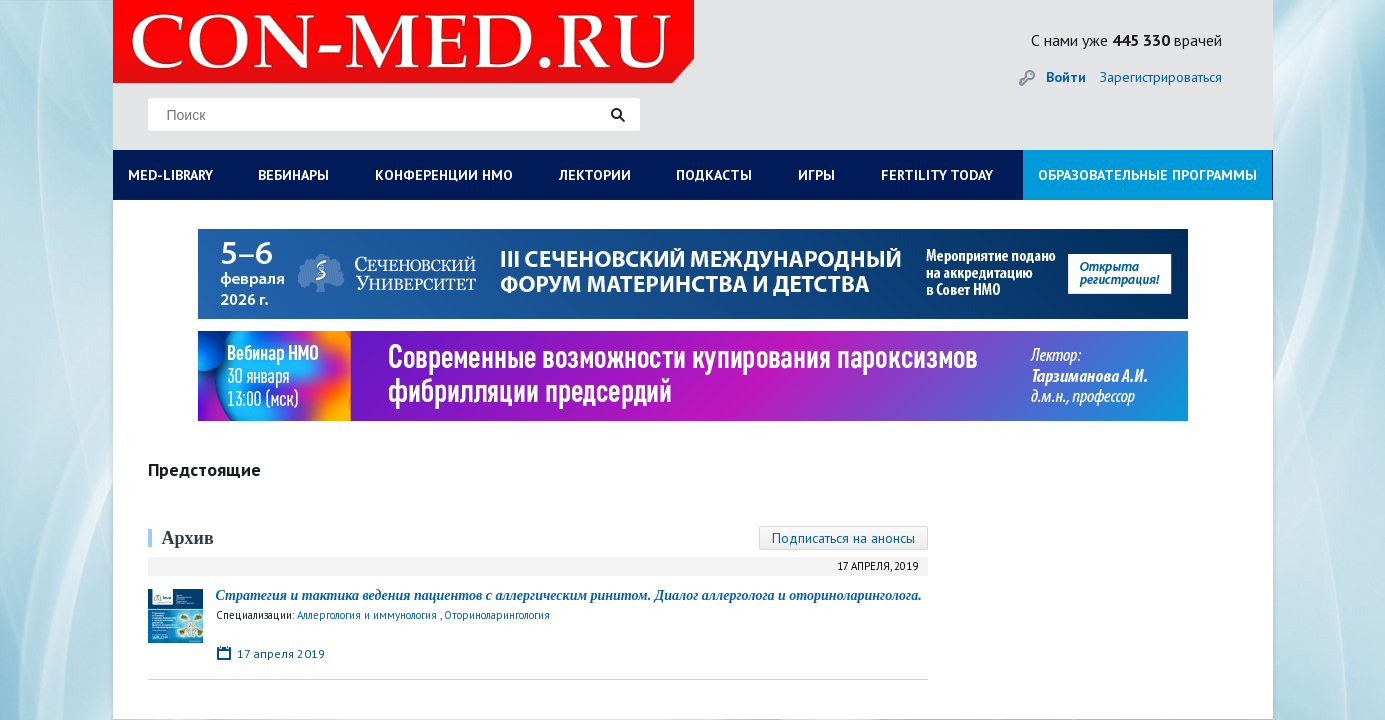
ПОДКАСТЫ (714, 175)
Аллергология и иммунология (367, 615)
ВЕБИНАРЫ (293, 175)
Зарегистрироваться (1161, 77)
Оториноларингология (497, 615)
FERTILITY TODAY (937, 175)
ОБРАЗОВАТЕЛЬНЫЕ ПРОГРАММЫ (1147, 175)
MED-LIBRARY (170, 175)
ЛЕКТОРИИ (595, 175)
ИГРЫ (816, 175)
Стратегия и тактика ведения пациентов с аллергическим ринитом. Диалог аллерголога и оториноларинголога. (569, 595)
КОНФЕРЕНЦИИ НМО (444, 175)
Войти (1066, 77)
